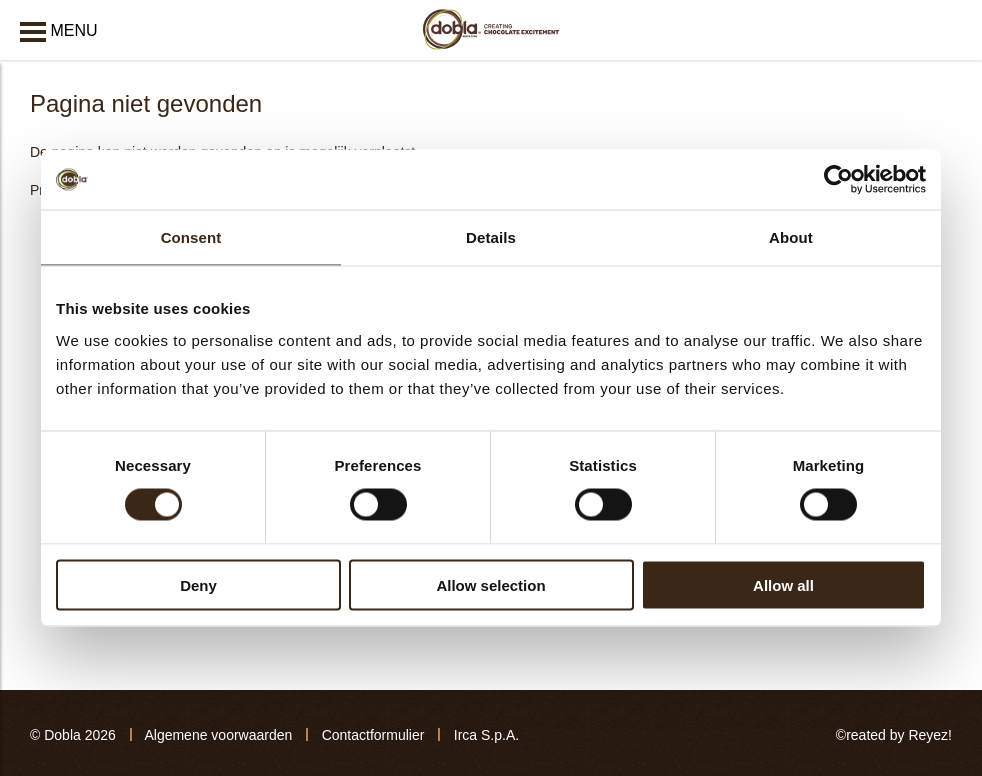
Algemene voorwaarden (218, 735)
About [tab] (791, 237)
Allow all (783, 584)
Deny (198, 584)
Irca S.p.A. (486, 735)
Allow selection (490, 584)
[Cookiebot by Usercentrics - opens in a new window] (838, 180)
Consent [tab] (191, 237)
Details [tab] (491, 237)
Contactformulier (373, 735)
